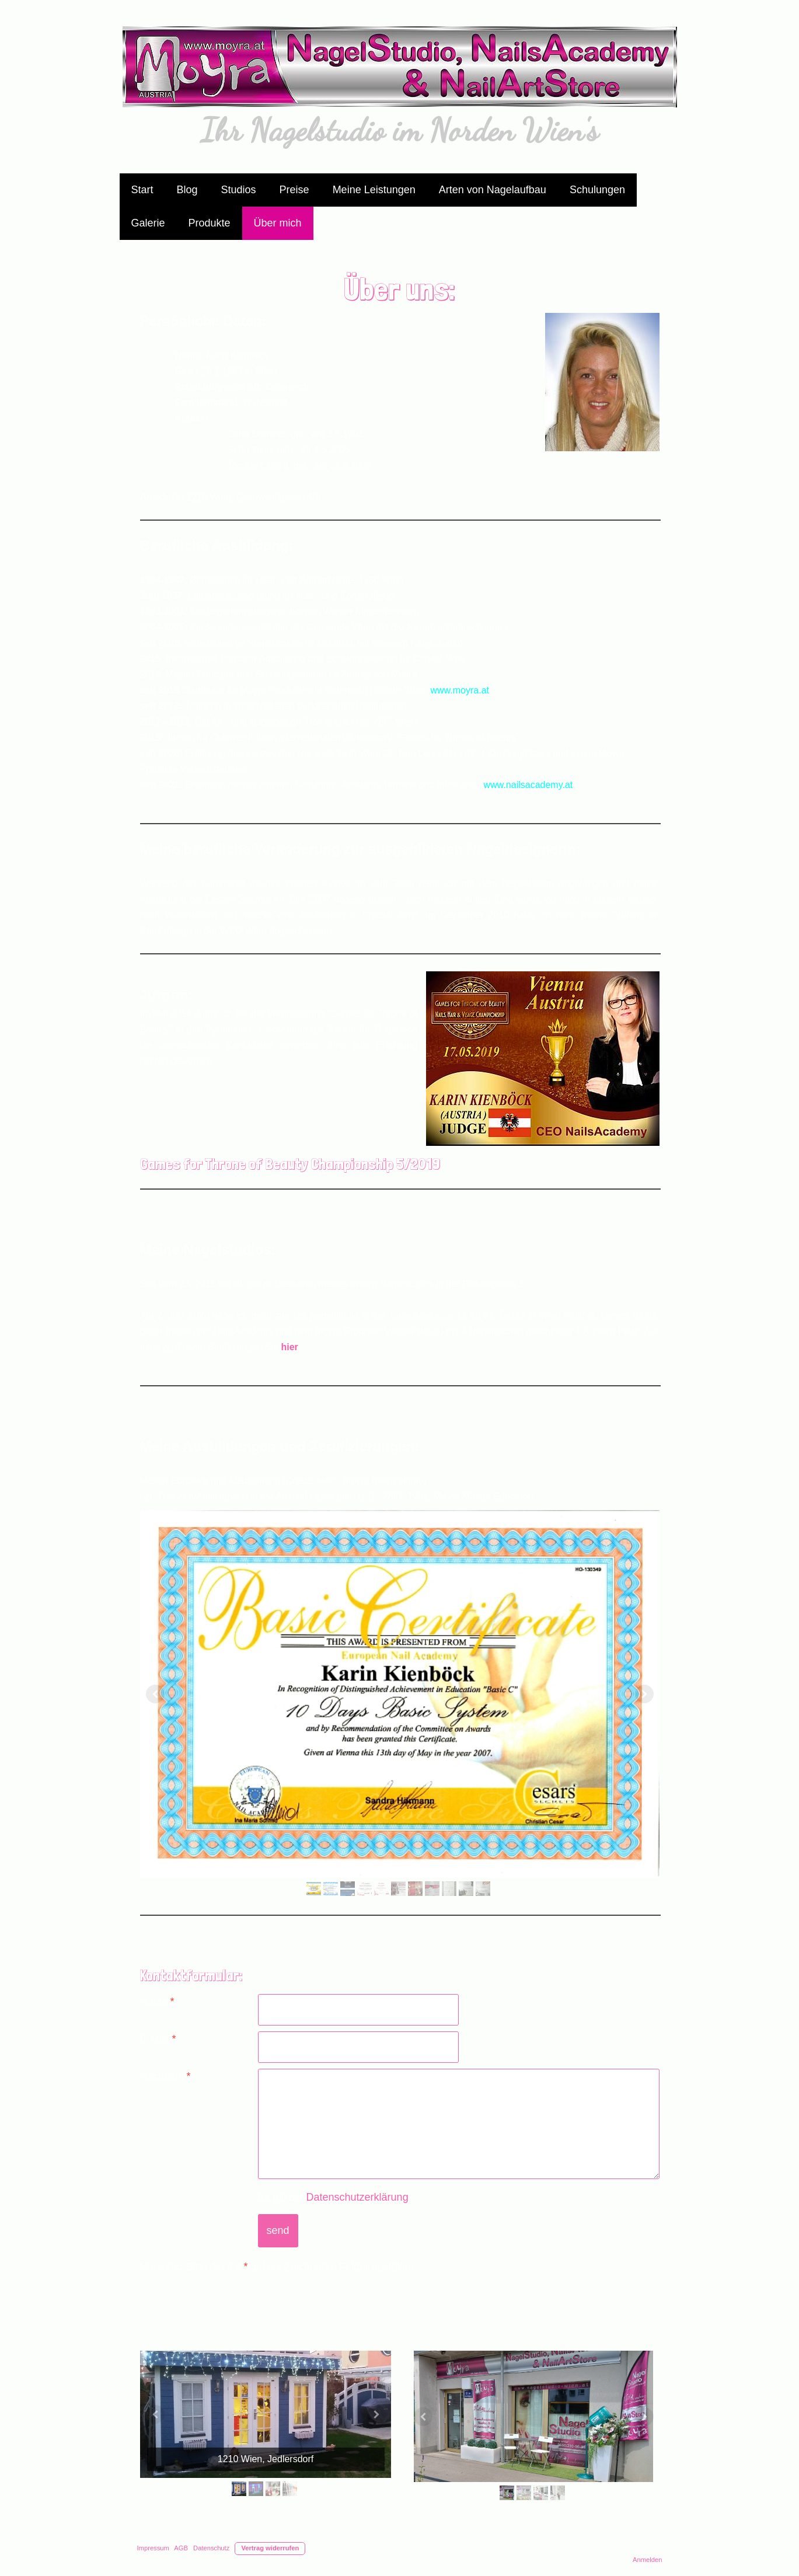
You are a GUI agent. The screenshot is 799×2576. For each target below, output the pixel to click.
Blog (187, 190)
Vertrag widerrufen (270, 2547)
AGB (181, 2547)
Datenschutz (211, 2547)
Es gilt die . (334, 2197)
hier (289, 1347)
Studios (238, 190)
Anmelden (647, 2559)
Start (142, 190)
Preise (294, 190)
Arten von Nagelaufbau (492, 190)
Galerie (148, 223)
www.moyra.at (460, 690)
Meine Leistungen (374, 190)
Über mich (278, 223)
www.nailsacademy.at (528, 785)
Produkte (210, 223)
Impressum (153, 2547)
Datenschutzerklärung (357, 2197)
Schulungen (597, 190)
